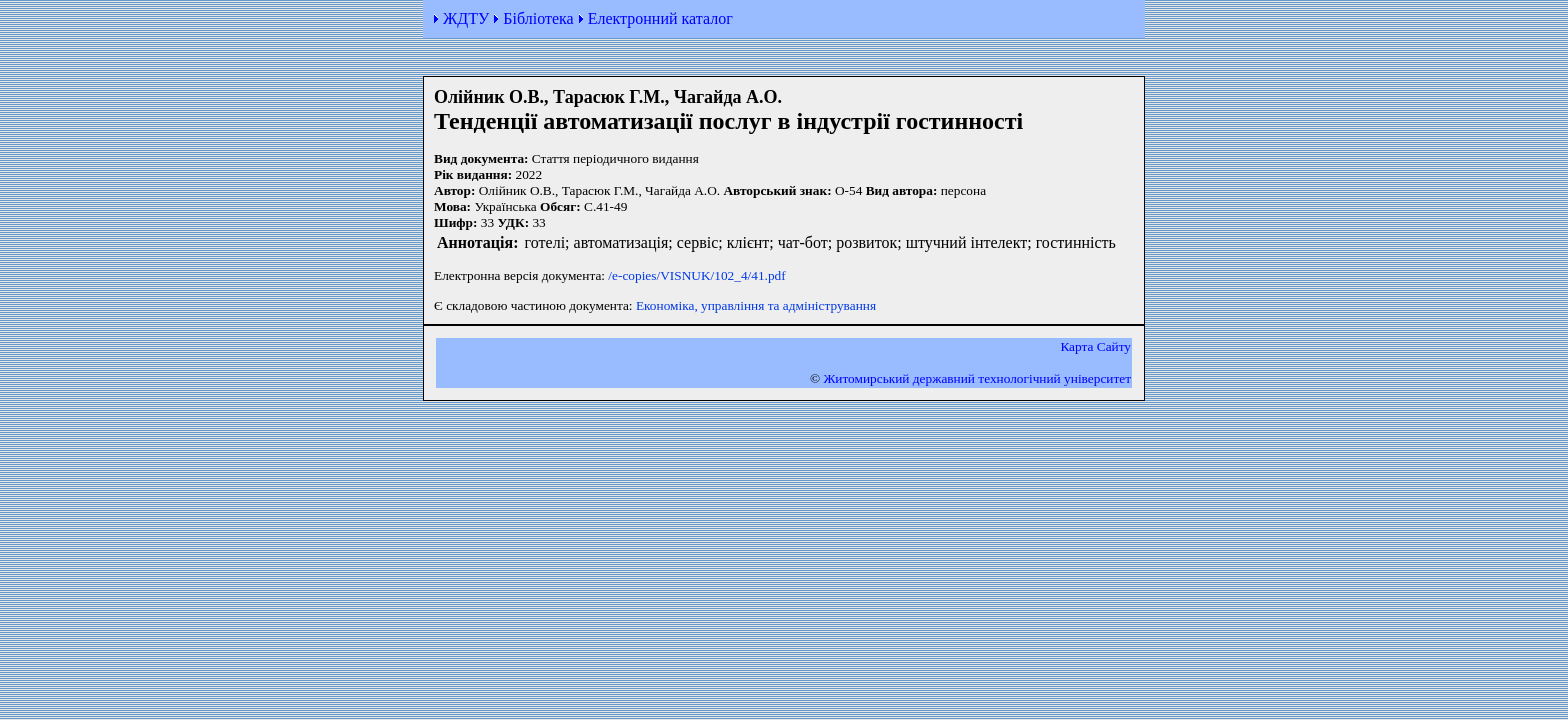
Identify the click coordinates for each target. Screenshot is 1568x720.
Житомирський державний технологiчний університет (977, 378)
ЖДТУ (466, 18)
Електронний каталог (660, 18)
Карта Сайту (1095, 346)
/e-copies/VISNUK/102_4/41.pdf (696, 275)
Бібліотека (538, 18)
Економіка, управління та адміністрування (756, 305)
